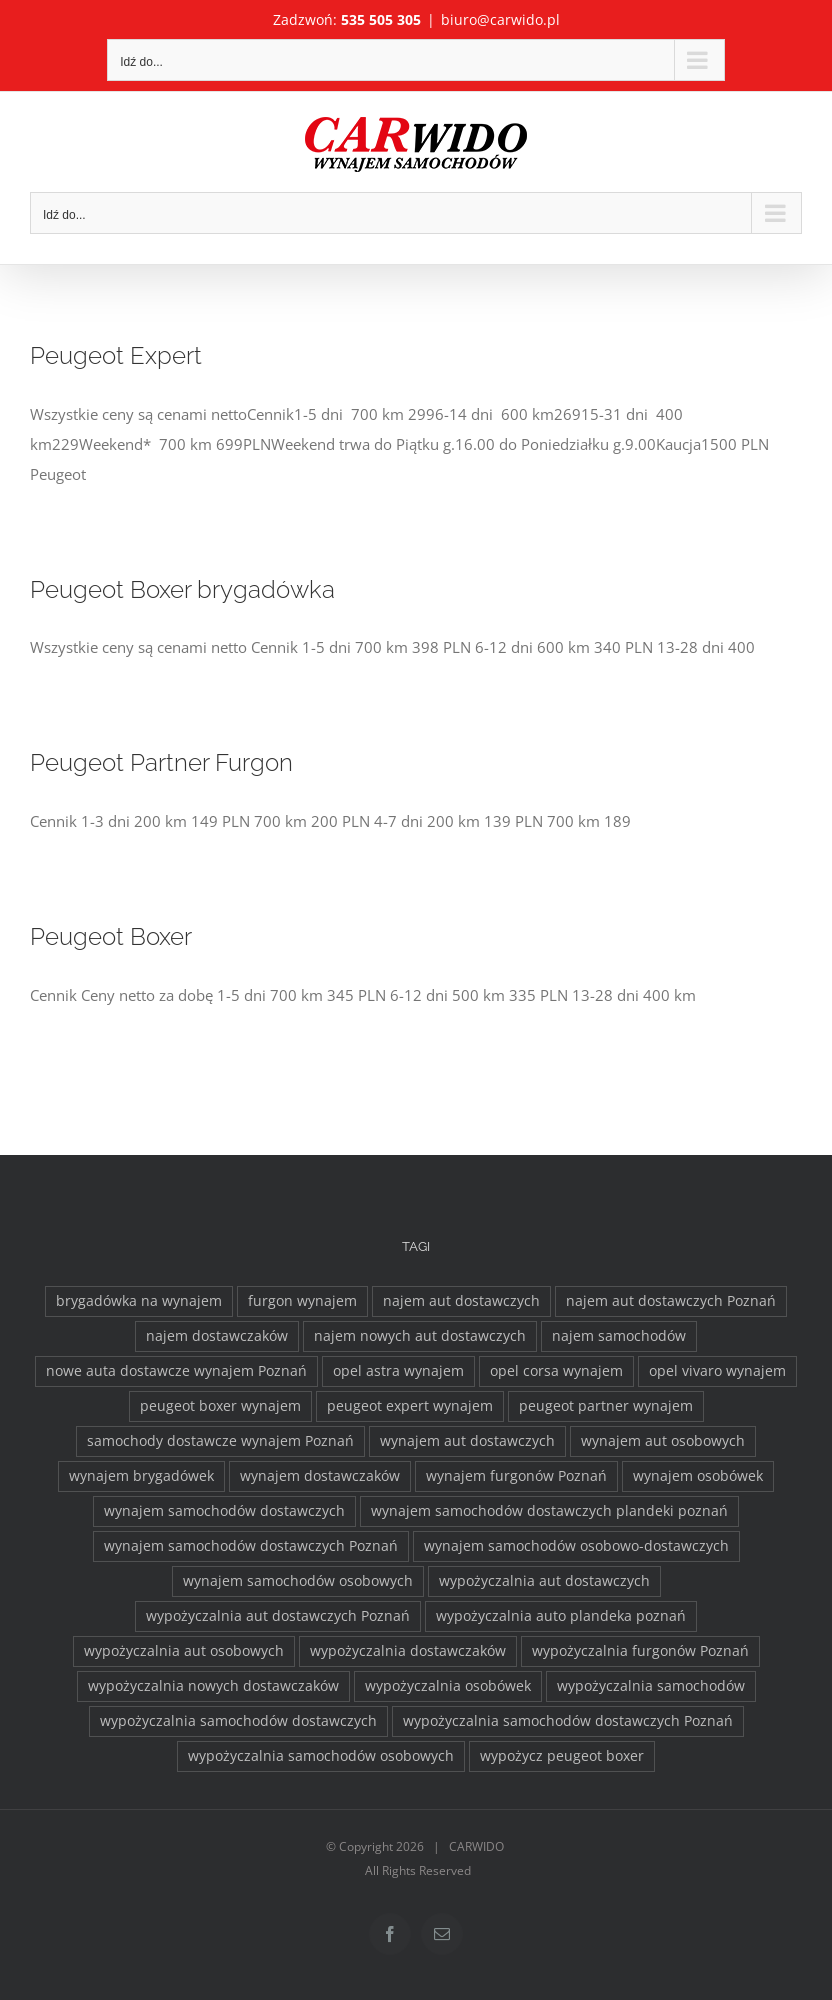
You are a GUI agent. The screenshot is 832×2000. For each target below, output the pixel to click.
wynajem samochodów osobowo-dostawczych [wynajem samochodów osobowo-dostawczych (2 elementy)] (576, 1546)
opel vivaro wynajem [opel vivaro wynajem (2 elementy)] (717, 1371)
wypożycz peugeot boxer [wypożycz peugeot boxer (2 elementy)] (562, 1756)
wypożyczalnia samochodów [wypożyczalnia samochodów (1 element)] (651, 1686)
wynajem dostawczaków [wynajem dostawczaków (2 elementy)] (320, 1476)
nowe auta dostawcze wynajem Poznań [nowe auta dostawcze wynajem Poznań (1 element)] (176, 1371)
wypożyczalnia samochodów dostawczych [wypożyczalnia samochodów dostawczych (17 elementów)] (238, 1721)
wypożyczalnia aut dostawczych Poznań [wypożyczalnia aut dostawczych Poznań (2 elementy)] (278, 1616)
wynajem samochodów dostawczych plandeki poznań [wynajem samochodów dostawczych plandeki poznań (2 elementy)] (549, 1511)
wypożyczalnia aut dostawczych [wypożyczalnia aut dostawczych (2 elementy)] (544, 1581)
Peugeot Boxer (111, 937)
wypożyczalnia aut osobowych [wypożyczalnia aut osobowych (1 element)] (184, 1651)
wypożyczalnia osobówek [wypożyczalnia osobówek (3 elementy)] (448, 1686)
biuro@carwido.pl (500, 19)
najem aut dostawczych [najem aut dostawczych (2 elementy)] (461, 1301)
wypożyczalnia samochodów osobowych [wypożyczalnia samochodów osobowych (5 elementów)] (321, 1756)
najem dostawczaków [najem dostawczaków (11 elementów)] (217, 1336)
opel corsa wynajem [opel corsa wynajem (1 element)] (556, 1371)
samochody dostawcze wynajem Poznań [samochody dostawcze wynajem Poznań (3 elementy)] (220, 1441)
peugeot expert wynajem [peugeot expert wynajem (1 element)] (410, 1406)
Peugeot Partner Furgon (161, 763)
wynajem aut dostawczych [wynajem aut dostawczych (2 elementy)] (467, 1441)
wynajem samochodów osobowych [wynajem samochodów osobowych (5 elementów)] (298, 1581)
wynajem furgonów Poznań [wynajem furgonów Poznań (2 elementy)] (516, 1476)
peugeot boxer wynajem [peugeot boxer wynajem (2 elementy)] (220, 1406)
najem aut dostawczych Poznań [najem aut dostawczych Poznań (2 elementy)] (671, 1301)
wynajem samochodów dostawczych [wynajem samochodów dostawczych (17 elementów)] (224, 1511)
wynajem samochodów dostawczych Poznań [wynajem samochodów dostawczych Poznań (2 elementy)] (251, 1546)
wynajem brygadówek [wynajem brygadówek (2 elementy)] (141, 1476)
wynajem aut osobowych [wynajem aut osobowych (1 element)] (663, 1441)
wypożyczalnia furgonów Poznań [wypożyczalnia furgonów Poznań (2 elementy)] (640, 1651)
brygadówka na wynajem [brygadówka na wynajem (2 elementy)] (139, 1301)
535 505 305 (381, 19)
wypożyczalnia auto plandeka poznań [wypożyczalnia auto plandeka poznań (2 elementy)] (561, 1616)
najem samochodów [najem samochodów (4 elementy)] (619, 1336)
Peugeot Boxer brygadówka (182, 590)
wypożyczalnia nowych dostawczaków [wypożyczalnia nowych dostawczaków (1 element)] (213, 1686)
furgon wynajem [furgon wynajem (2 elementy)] (302, 1301)
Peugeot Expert (116, 356)
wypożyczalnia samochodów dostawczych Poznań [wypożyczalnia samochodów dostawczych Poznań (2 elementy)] (568, 1721)
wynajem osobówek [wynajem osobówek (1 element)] (698, 1476)
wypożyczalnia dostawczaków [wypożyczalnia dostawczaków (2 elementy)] (408, 1651)
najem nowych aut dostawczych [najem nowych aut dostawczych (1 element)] (420, 1336)
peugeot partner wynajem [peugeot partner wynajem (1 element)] (606, 1406)
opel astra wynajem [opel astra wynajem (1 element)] (398, 1371)
